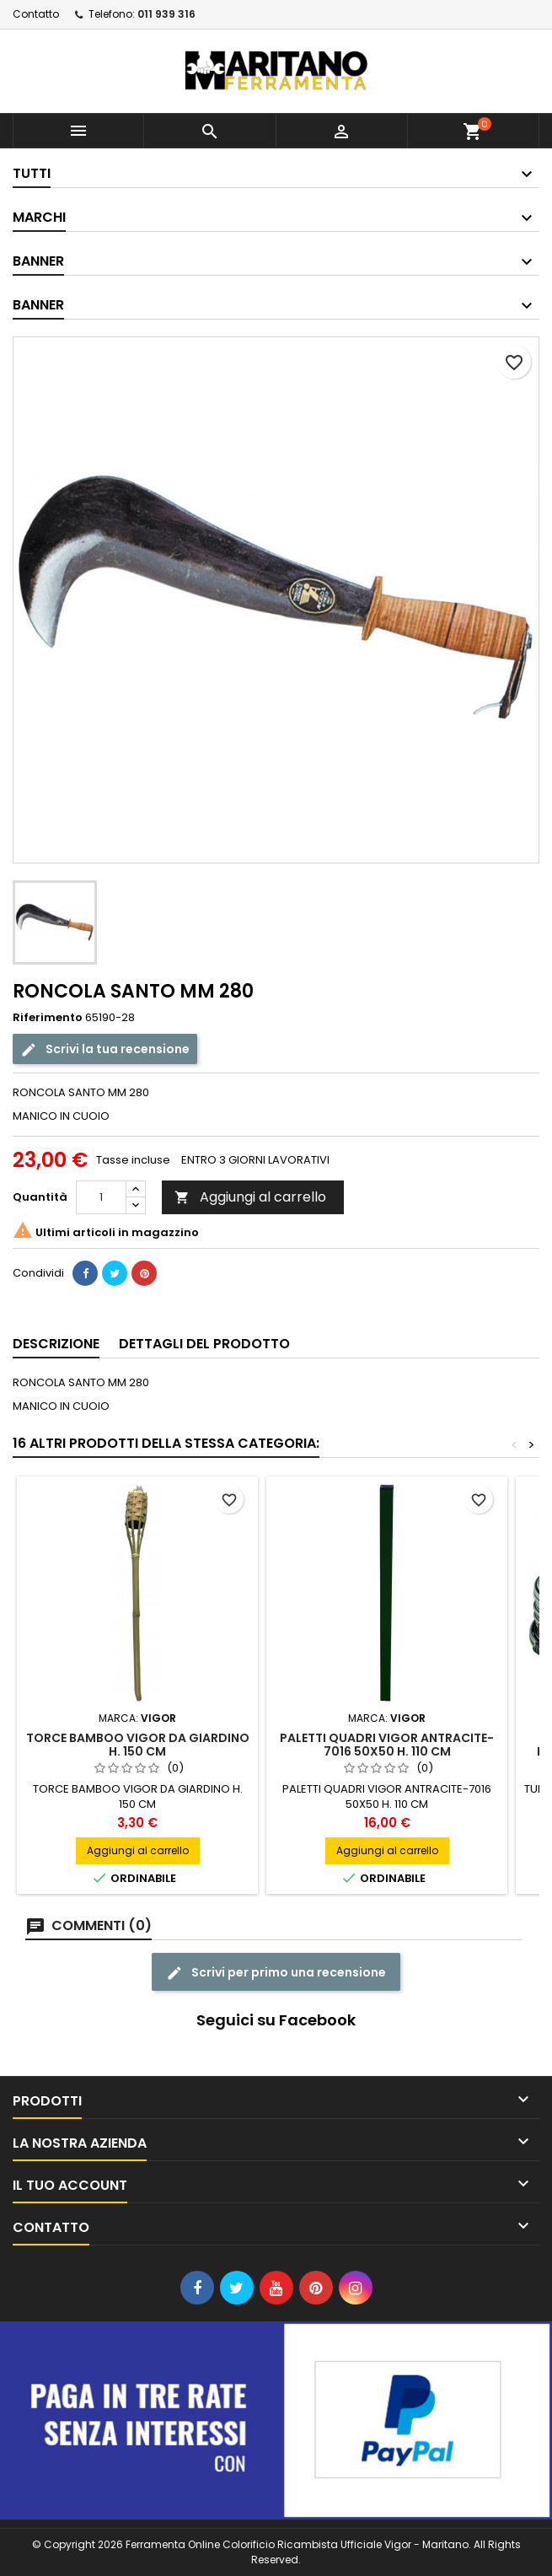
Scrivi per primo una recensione (276, 1973)
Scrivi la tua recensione (105, 1049)
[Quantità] (101, 1197)
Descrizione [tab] (56, 1343)
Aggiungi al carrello (250, 1197)
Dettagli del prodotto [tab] (204, 1343)
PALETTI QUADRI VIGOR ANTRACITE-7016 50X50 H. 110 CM (387, 1744)
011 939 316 (166, 14)
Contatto (36, 14)
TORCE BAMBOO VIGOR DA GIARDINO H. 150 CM (137, 1744)
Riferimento (48, 1017)
